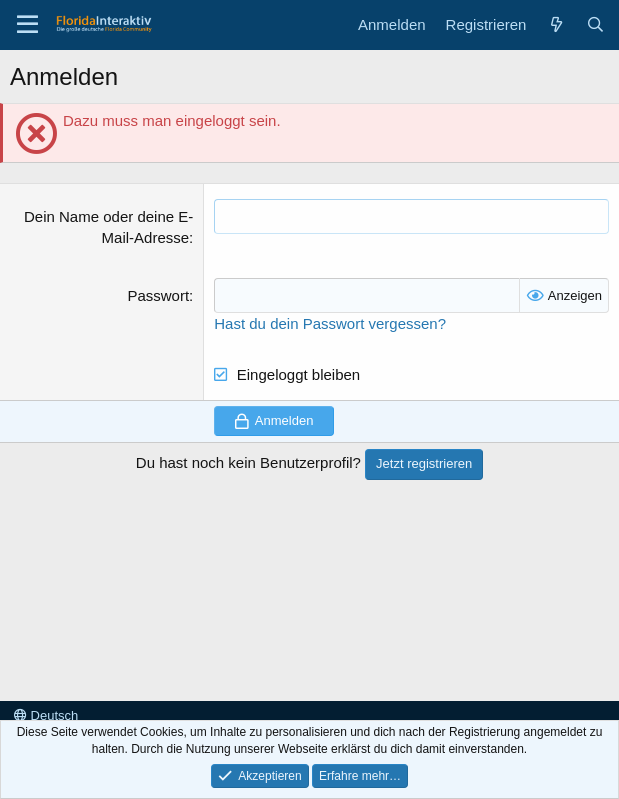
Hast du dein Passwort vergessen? (330, 323)
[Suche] (595, 24)
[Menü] (27, 25)
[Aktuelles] (555, 24)
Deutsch (46, 715)
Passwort (158, 295)
